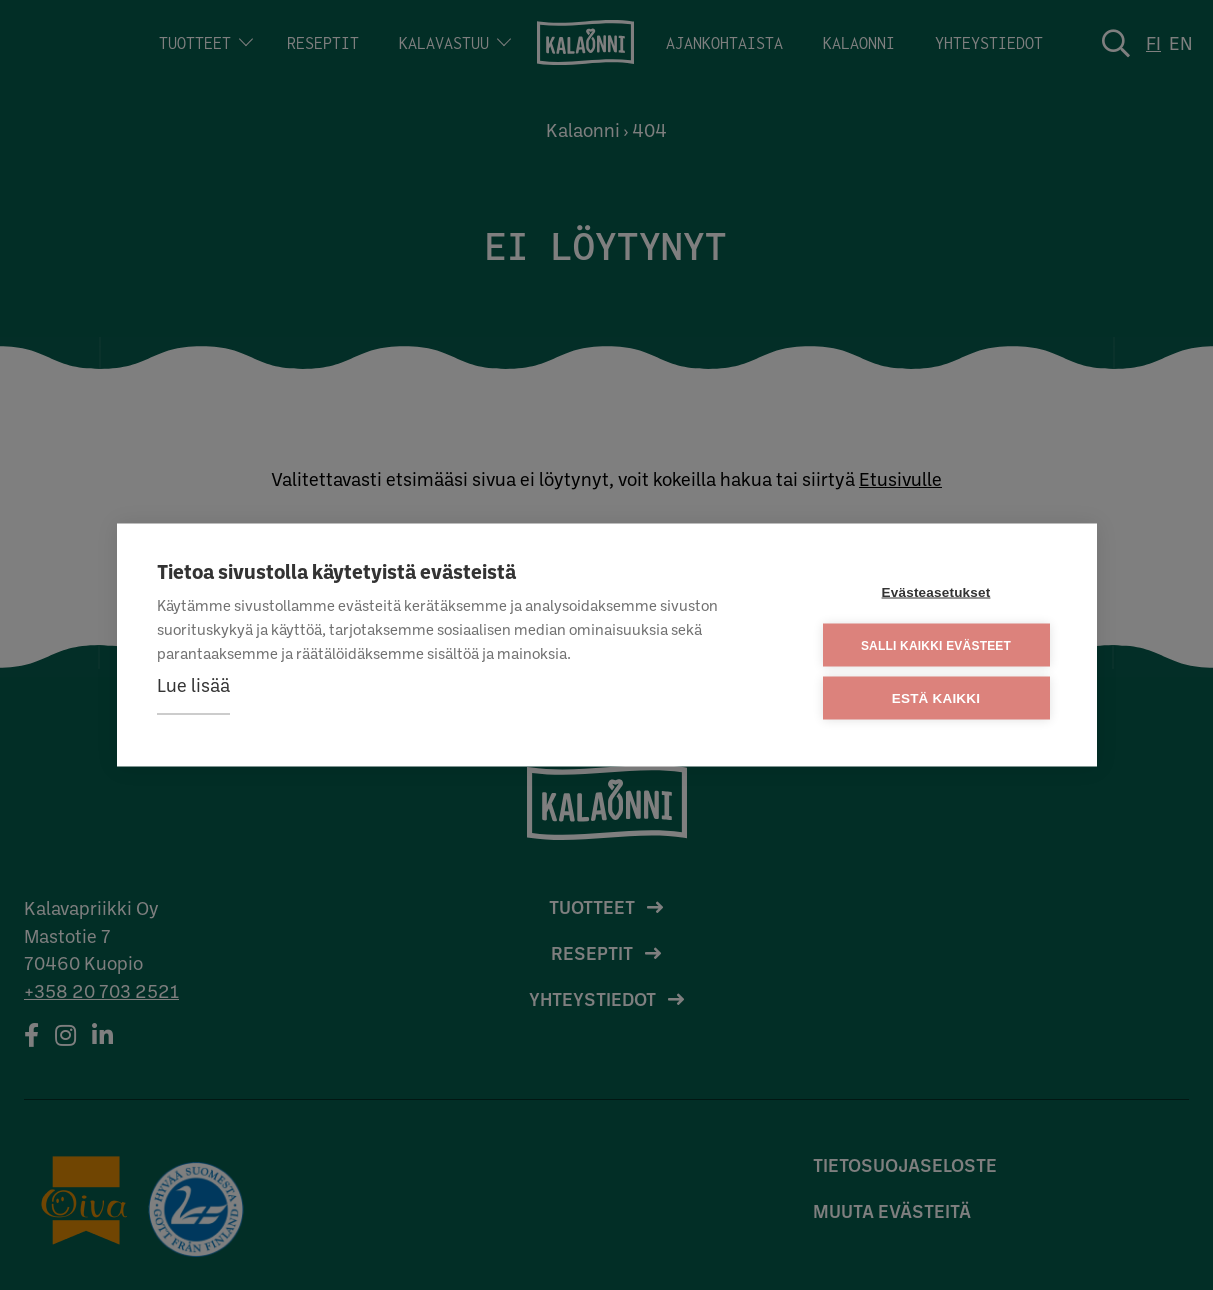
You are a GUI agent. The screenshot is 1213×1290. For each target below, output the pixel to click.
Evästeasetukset (936, 592)
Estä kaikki (936, 698)
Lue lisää (193, 684)
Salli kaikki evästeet (936, 645)
